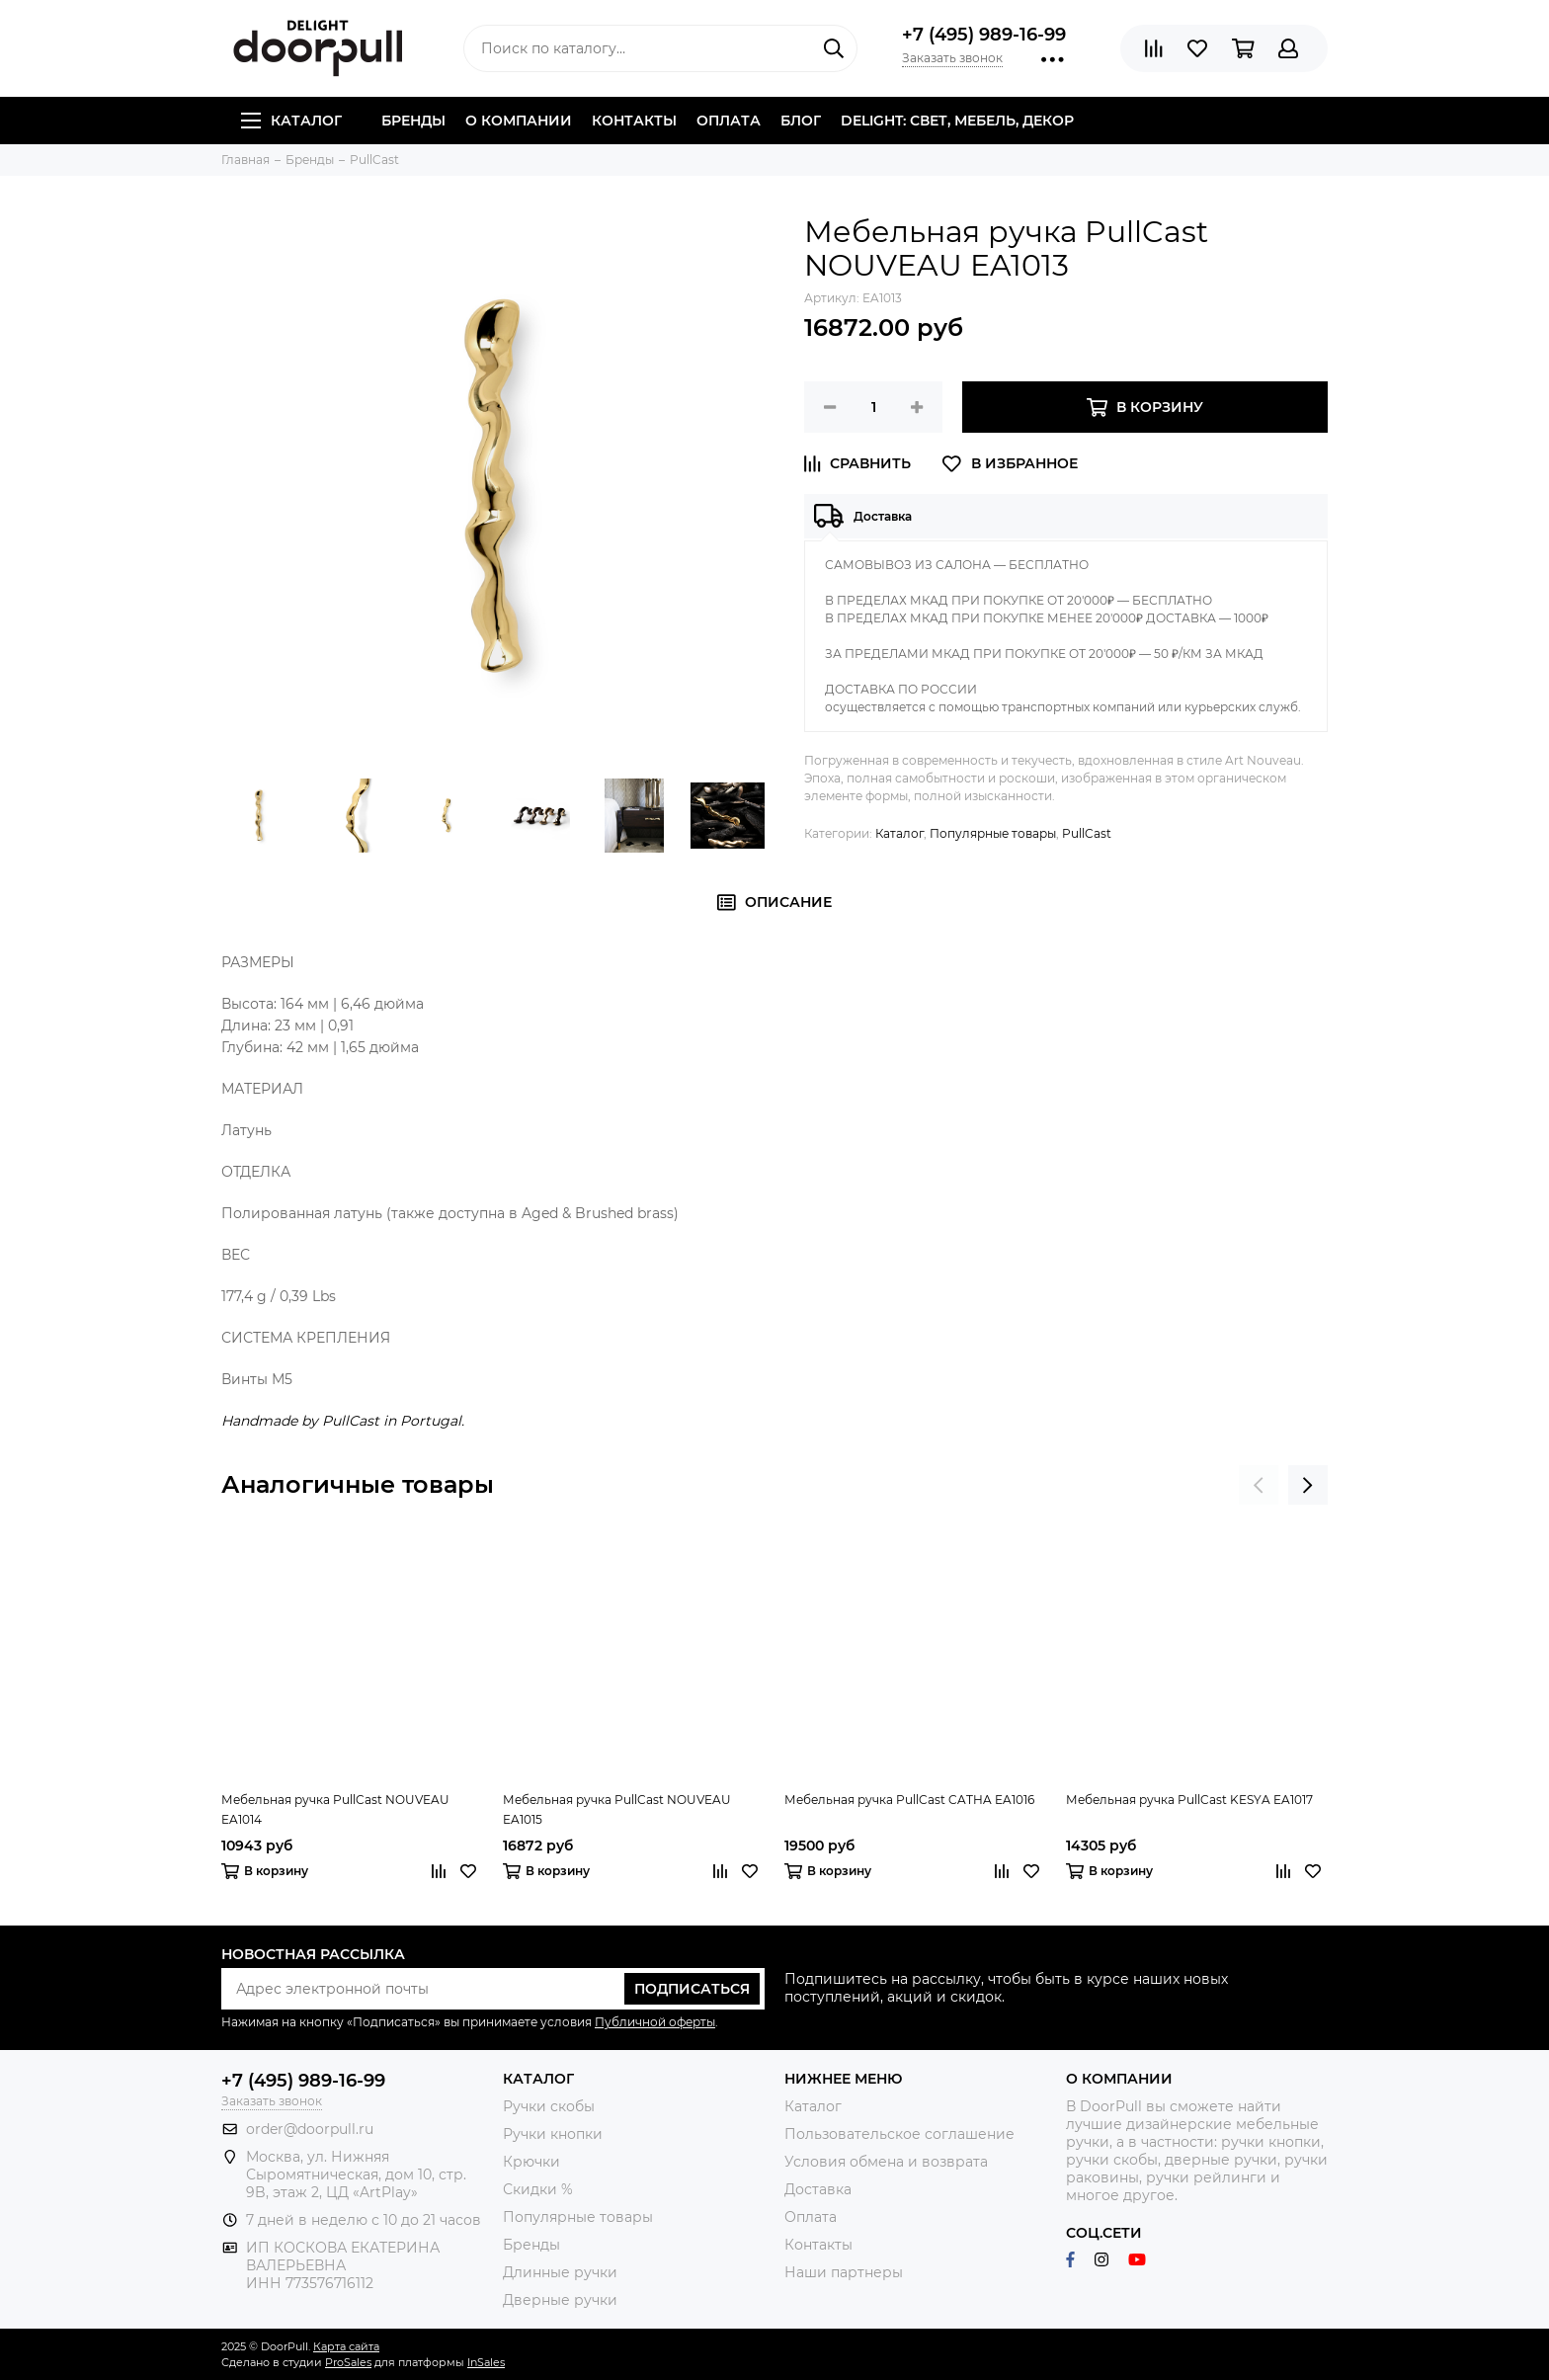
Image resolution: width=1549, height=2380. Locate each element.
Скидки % (538, 2189)
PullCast (1086, 833)
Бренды (413, 120)
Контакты (634, 120)
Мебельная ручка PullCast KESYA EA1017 (1189, 1799)
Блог (800, 120)
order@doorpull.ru (309, 2129)
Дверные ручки (560, 2300)
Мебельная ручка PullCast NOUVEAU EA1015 (617, 1809)
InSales (486, 2362)
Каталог (291, 120)
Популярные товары (993, 833)
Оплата (728, 120)
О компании (518, 120)
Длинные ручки (560, 2272)
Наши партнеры (843, 2272)
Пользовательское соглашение (899, 2134)
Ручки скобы (549, 2106)
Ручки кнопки (553, 2134)
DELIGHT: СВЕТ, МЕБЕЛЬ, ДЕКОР (957, 120)
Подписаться (692, 1989)
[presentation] (1258, 1485)
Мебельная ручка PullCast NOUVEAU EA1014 (335, 1809)
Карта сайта (346, 2346)
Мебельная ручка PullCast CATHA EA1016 (909, 1799)
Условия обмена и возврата (886, 2162)
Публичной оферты (655, 2021)
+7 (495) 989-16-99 (984, 34)
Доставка (818, 2189)
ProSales (348, 2362)
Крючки (531, 2162)
